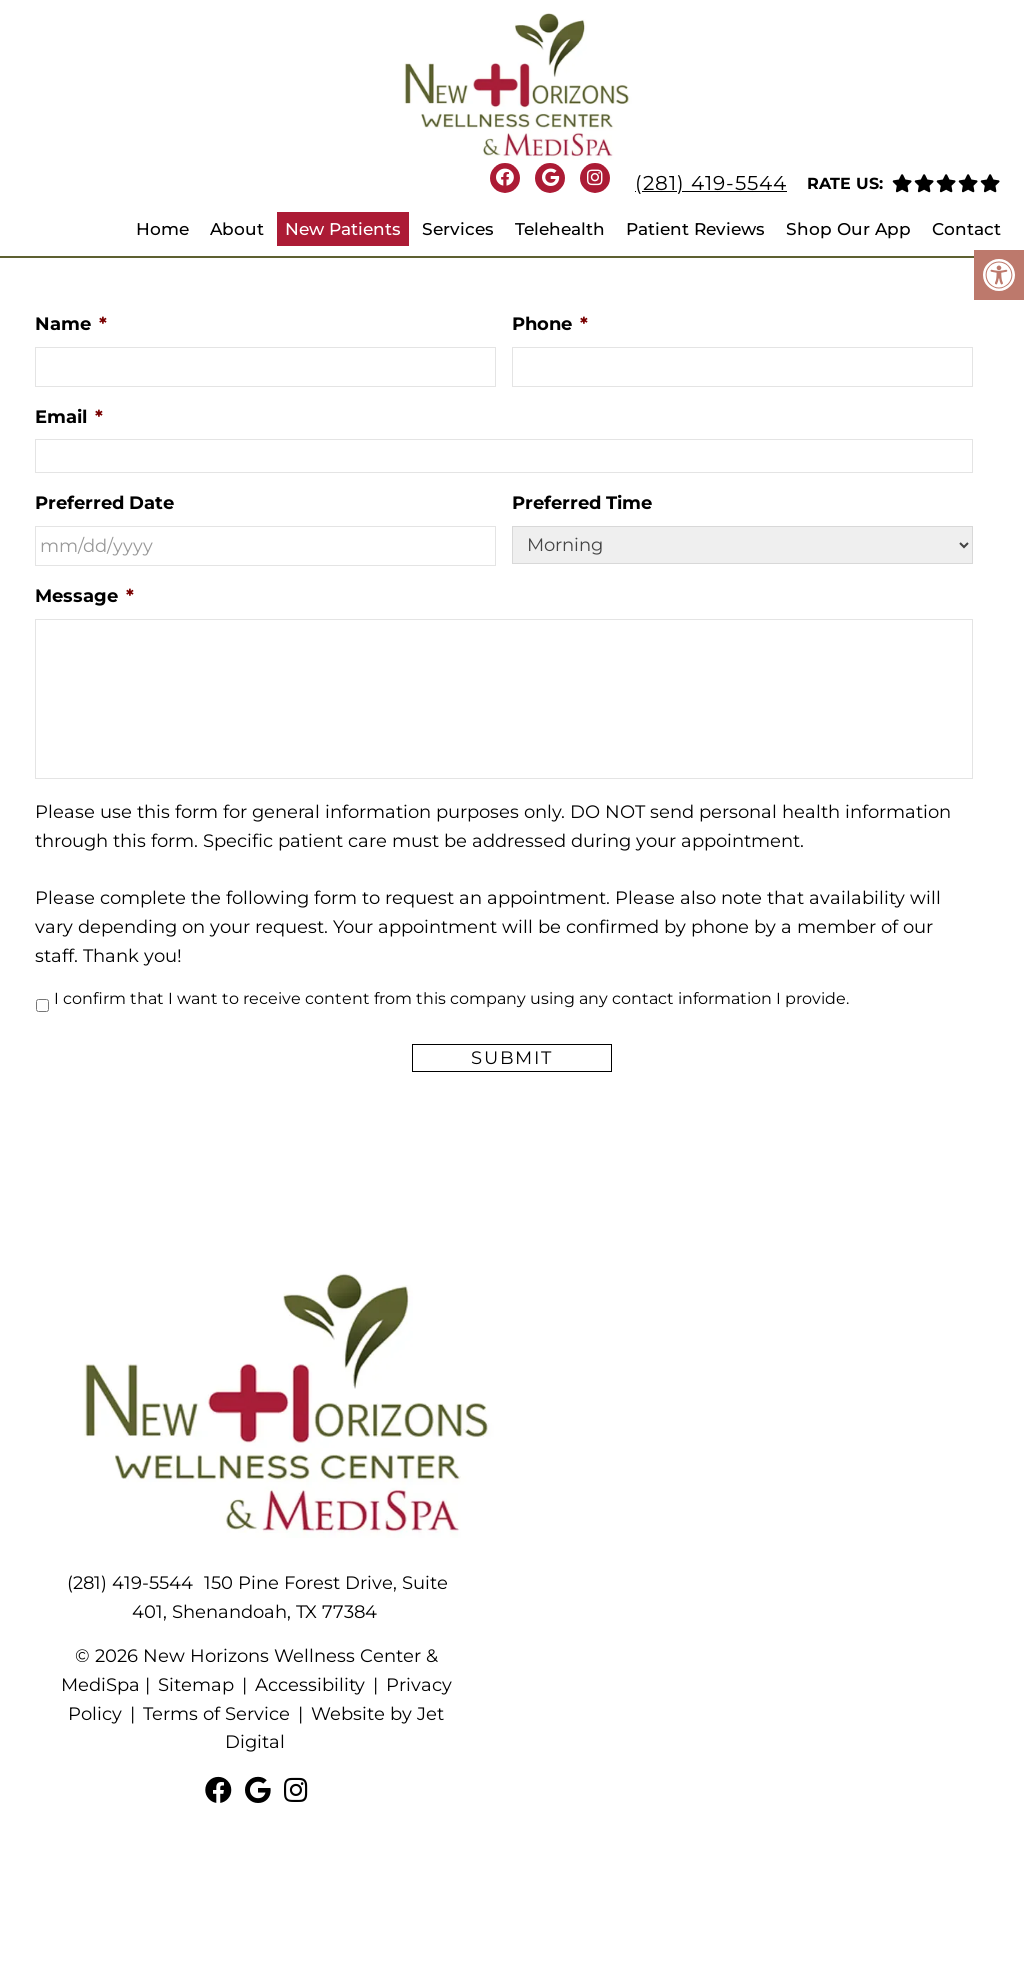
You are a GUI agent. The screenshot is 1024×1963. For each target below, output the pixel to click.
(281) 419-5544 (711, 183)
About (237, 229)
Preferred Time (582, 503)
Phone (550, 324)
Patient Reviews (695, 229)
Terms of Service (216, 1714)
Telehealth (560, 229)
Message (84, 596)
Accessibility (310, 1685)
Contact (966, 229)
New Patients (343, 229)
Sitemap (196, 1685)
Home (162, 229)
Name (71, 324)
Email (69, 417)
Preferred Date (104, 503)
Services (458, 229)
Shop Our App (848, 229)
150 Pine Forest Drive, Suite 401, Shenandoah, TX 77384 (290, 1597)
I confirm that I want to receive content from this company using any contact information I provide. (451, 998)
